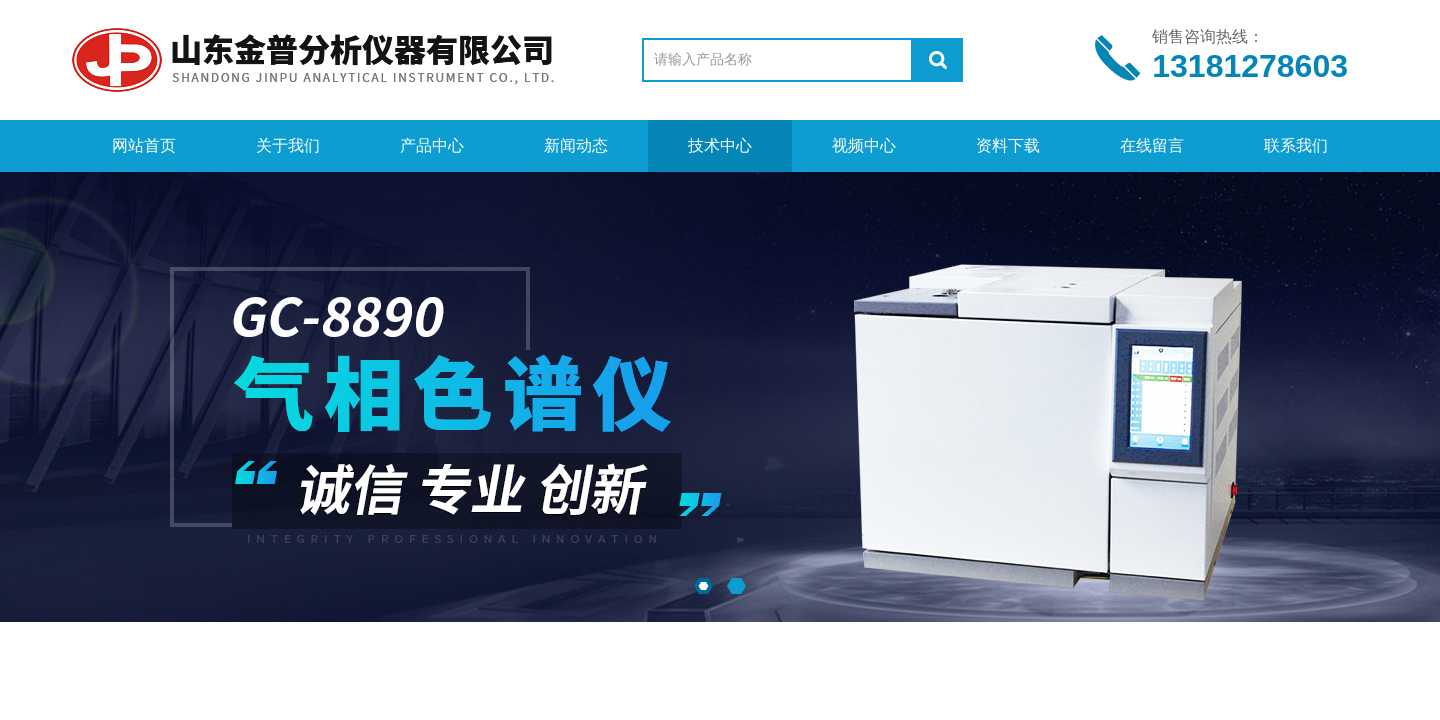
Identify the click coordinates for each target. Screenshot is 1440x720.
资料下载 (1008, 145)
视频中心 (864, 145)
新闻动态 (576, 145)
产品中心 (432, 145)
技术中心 (720, 145)
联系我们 (1296, 145)
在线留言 (1152, 145)
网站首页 (144, 145)
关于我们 (288, 145)
